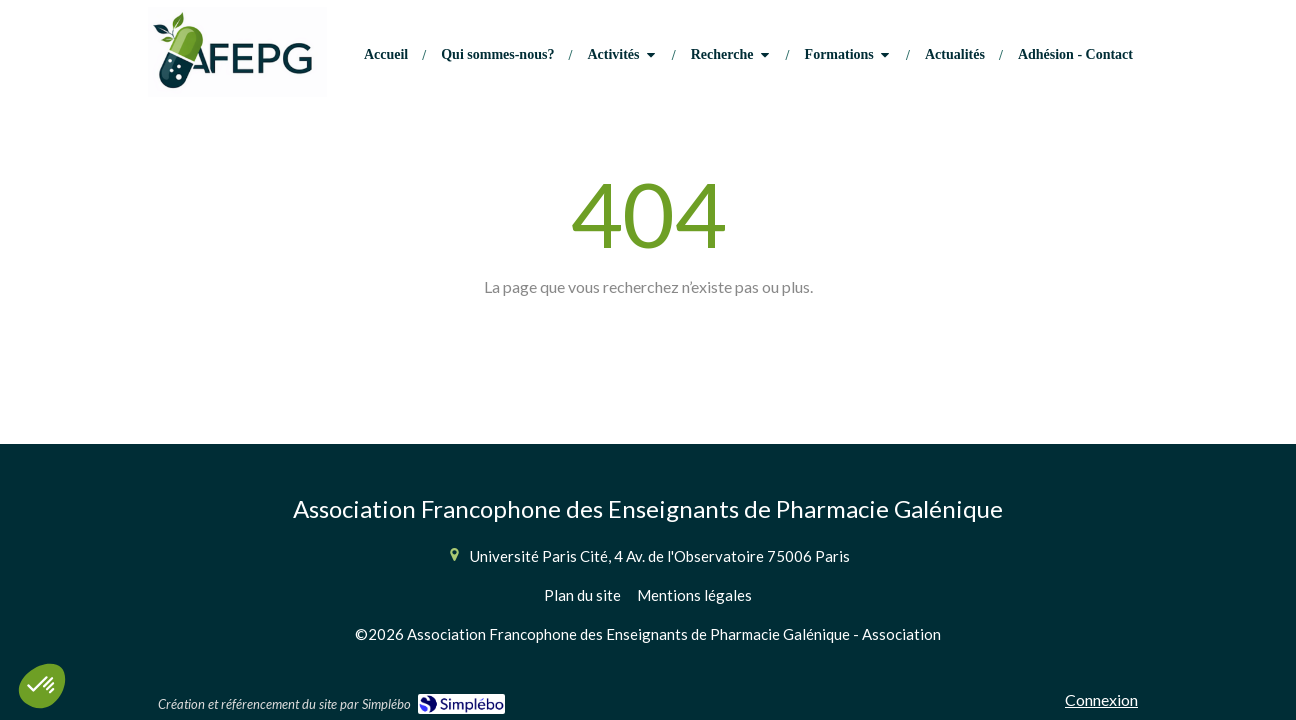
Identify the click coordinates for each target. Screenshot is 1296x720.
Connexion (1101, 699)
